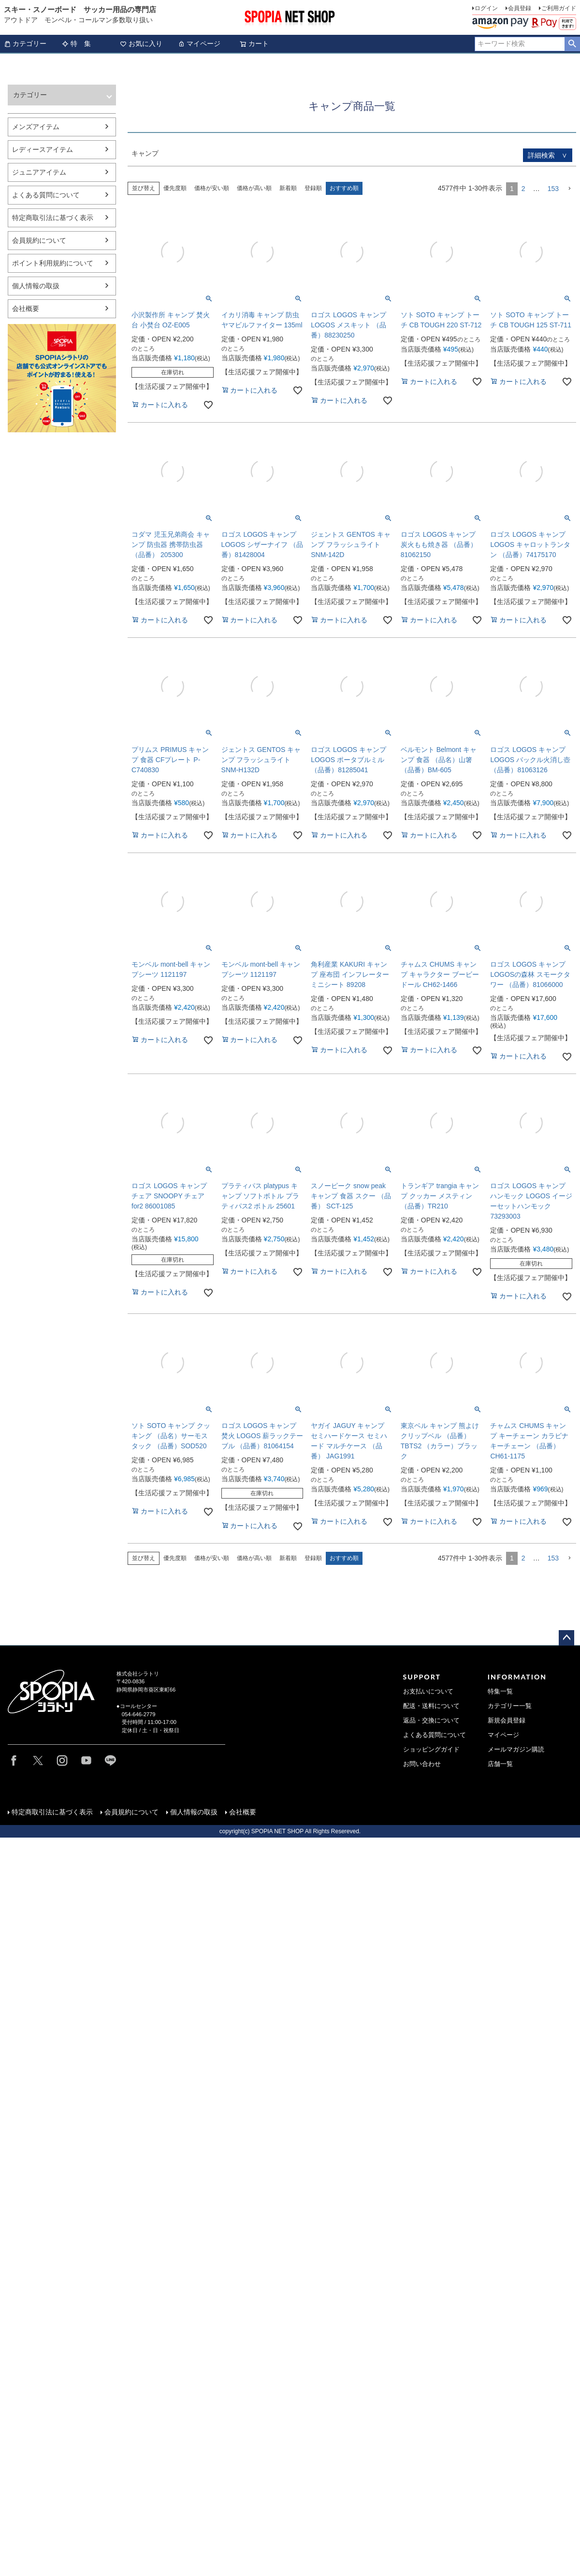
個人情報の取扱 (196, 1814)
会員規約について (134, 1814)
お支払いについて (428, 1691)
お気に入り (141, 43)
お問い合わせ (422, 1764)
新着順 (288, 188)
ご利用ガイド (558, 8)
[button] (569, 189)
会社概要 (245, 1814)
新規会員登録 (506, 1720)
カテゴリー (25, 43)
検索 (572, 44)
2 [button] (523, 188)
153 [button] (553, 188)
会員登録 (519, 8)
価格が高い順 (254, 188)
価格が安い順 (211, 188)
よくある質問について (434, 1735)
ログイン (486, 8)
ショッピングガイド (431, 1749)
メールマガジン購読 (516, 1749)
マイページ (199, 43)
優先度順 (175, 188)
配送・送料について (431, 1706)
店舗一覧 (500, 1764)
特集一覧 (500, 1691)
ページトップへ (566, 1638)
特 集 (76, 43)
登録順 (313, 188)
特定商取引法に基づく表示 (54, 1814)
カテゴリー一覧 (510, 1706)
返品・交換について (431, 1720)
